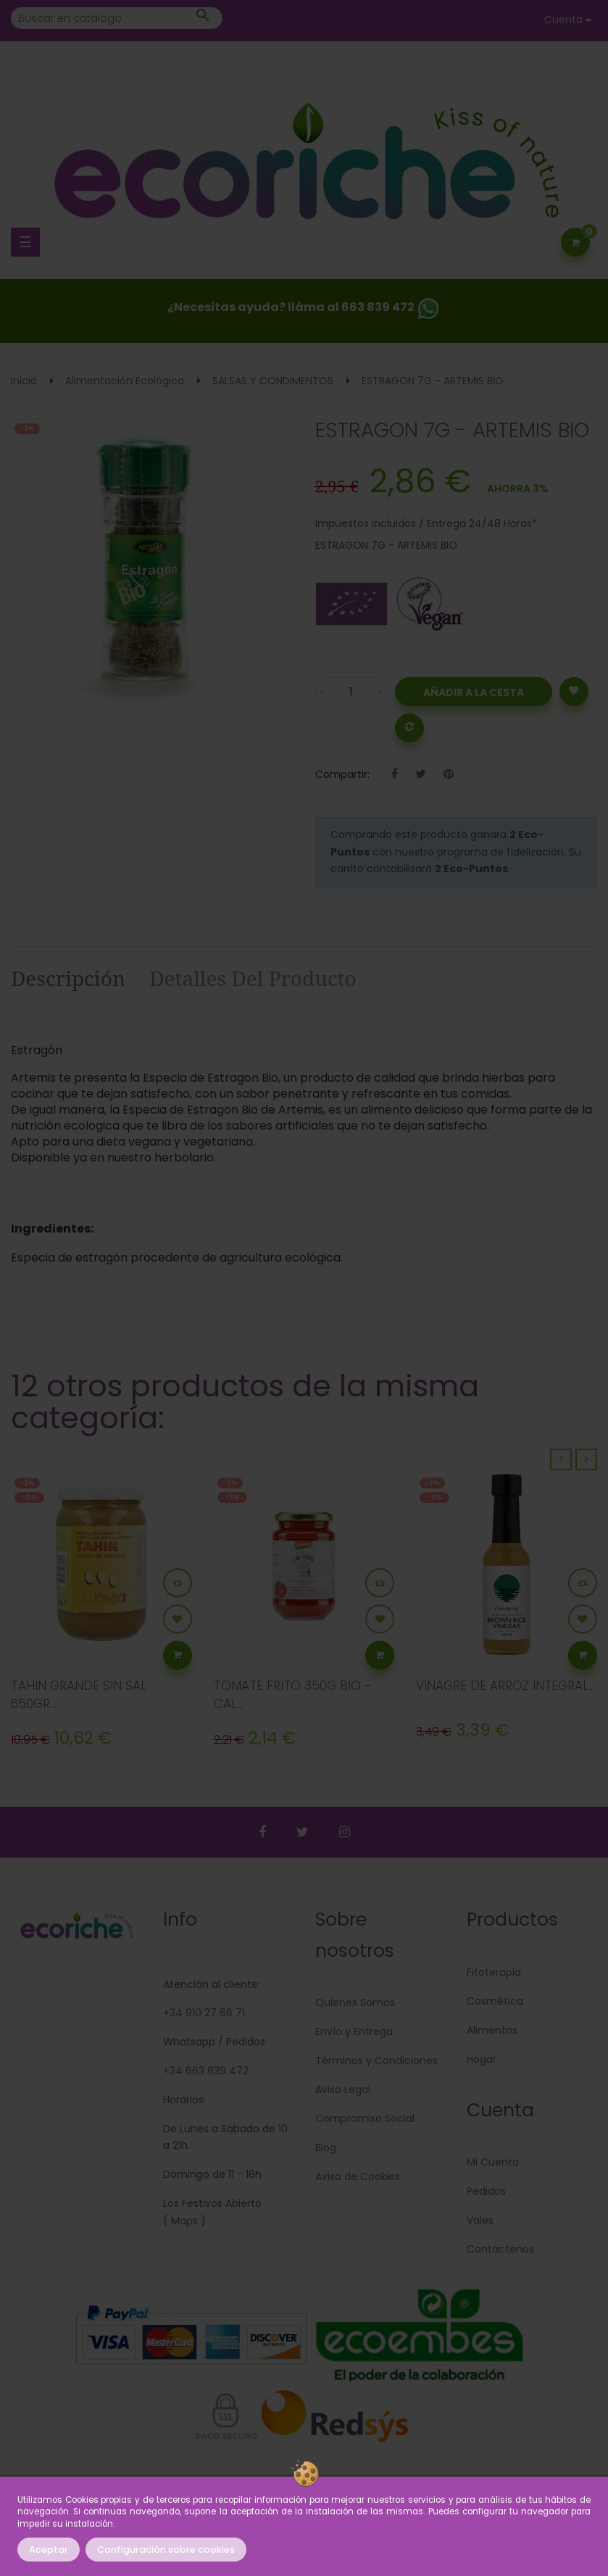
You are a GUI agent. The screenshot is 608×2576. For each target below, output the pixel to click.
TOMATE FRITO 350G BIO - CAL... (293, 1695)
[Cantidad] (351, 691)
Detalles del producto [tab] (253, 978)
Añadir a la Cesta (473, 692)
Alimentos (492, 2030)
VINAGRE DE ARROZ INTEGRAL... (505, 1685)
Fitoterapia (494, 1972)
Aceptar (48, 2549)
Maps (183, 2220)
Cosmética (495, 2001)
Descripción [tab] (68, 978)
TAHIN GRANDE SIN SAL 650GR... (78, 1695)
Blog (325, 2147)
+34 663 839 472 (206, 2070)
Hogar (481, 2059)
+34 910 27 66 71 (204, 2012)
